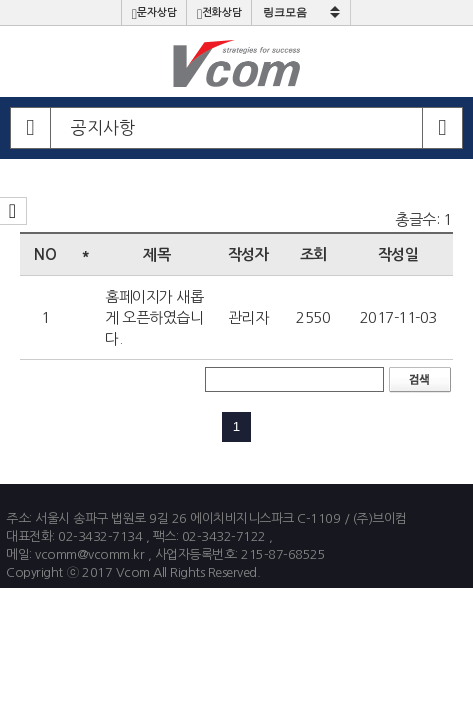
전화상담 (219, 14)
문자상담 (154, 14)
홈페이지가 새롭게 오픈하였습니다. (154, 317)
